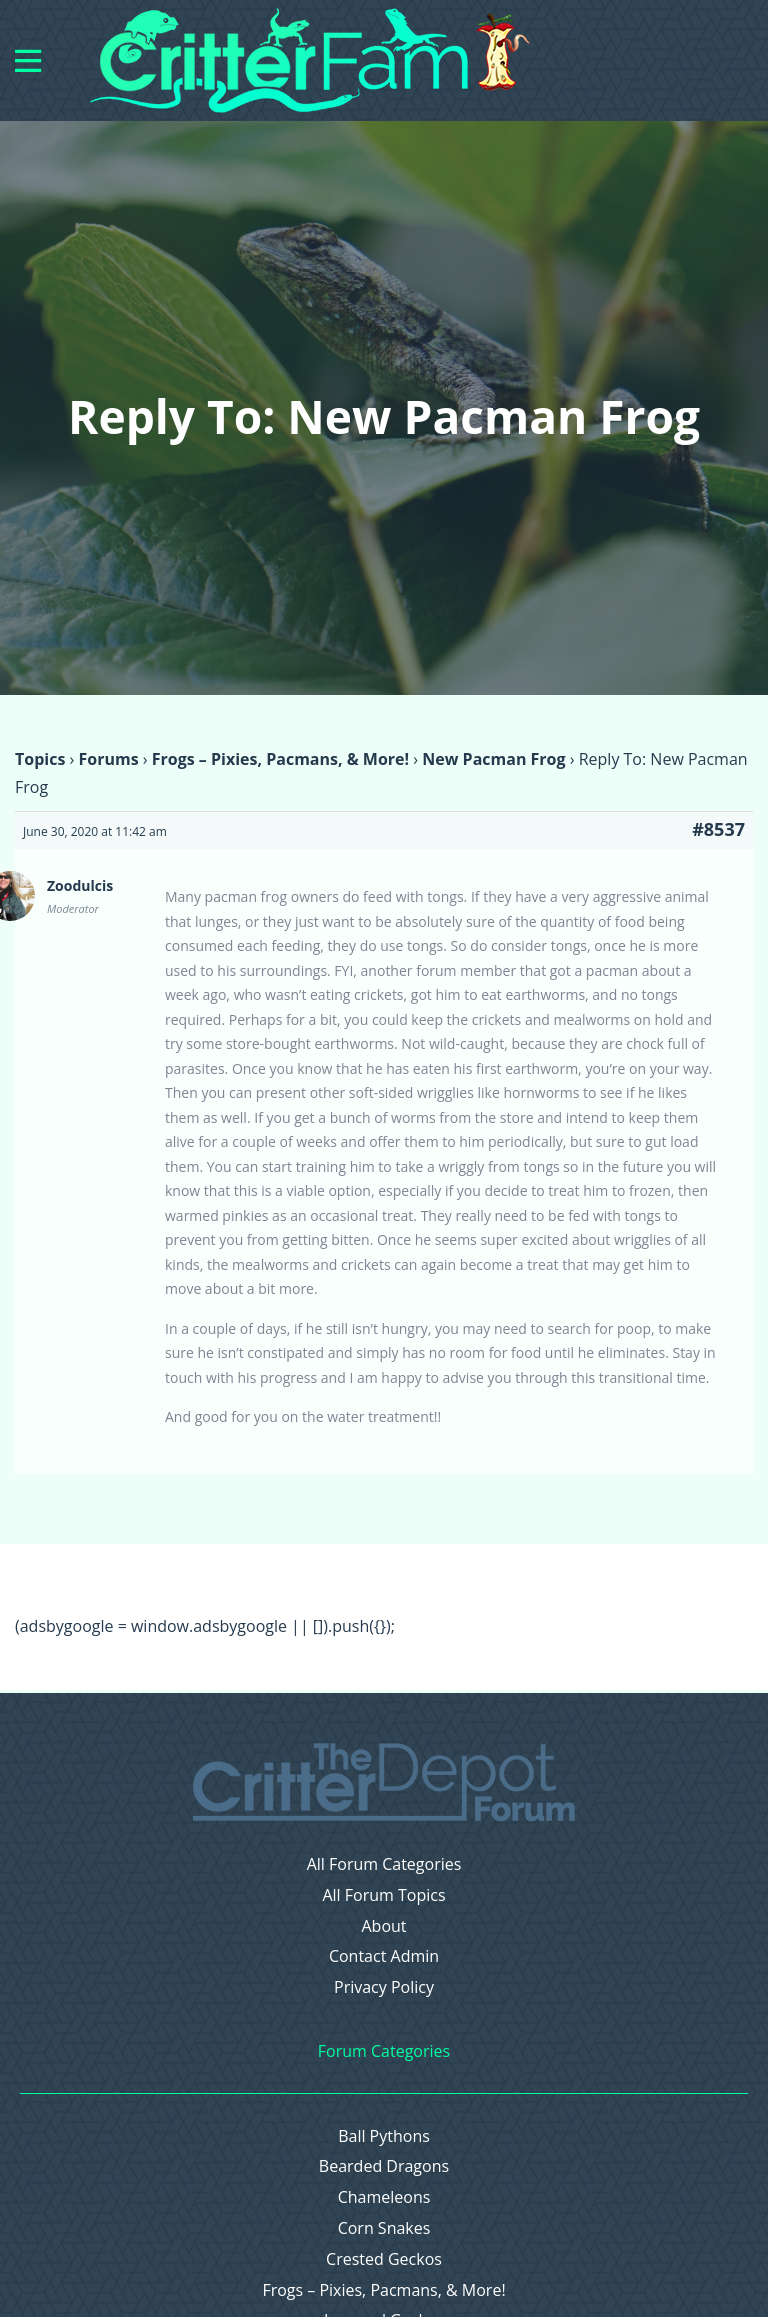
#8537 (718, 829)
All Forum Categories (384, 1864)
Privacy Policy (384, 1987)
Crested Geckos (384, 2259)
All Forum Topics (383, 1895)
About (383, 1926)
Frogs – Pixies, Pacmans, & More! (280, 759)
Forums (108, 759)
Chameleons (384, 2197)
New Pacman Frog (493, 759)
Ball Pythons (384, 2136)
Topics (40, 759)
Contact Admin (384, 1956)
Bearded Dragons (384, 2166)
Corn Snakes (384, 2228)
